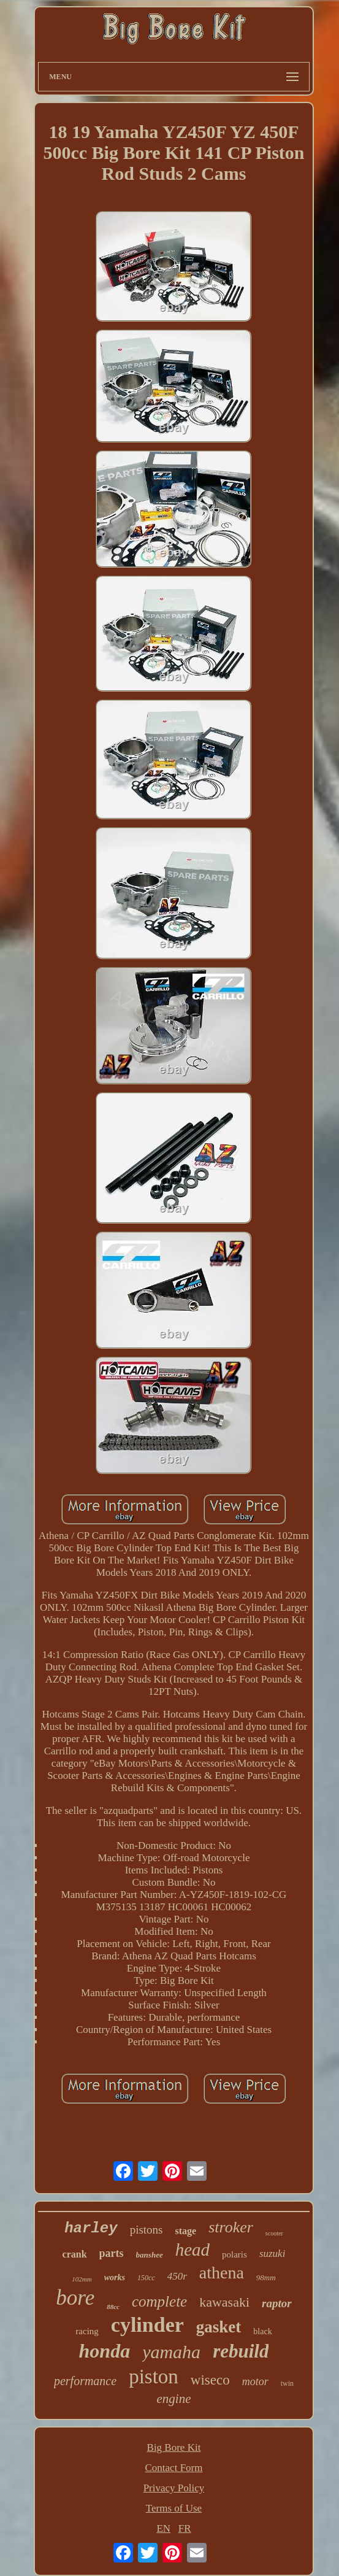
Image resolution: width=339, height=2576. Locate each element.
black (262, 2331)
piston (153, 2377)
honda (105, 2351)
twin (287, 2383)
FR (184, 2528)
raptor (277, 2303)
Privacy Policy (174, 2488)
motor (255, 2381)
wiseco (210, 2380)
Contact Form (174, 2468)
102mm (81, 2279)
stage (186, 2231)
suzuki (272, 2253)
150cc (146, 2277)
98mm (266, 2277)
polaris (234, 2254)
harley (90, 2228)
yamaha (171, 2352)
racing (86, 2331)
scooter (274, 2233)
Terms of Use (174, 2508)
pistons (146, 2229)
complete (159, 2301)
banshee (149, 2254)
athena (221, 2272)
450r (177, 2276)
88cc (113, 2306)
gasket (219, 2327)
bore (75, 2298)
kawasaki (224, 2302)
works (114, 2277)
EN (163, 2528)
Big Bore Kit (174, 2447)
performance (85, 2381)
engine (174, 2398)
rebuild (241, 2351)
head (192, 2249)
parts (111, 2253)
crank (75, 2254)
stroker (230, 2227)
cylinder (147, 2324)
